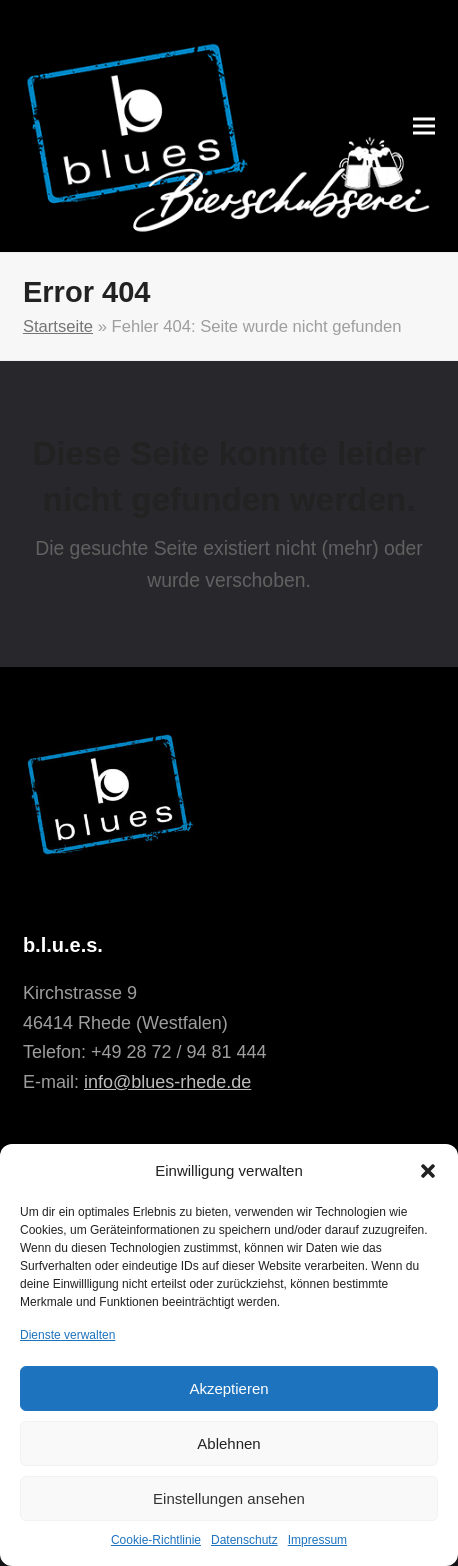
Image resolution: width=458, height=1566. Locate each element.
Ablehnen (228, 1443)
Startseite (58, 326)
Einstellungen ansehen (229, 1498)
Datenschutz (244, 1540)
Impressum (317, 1540)
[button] (428, 1171)
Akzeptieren (228, 1388)
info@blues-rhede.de (167, 1082)
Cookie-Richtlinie (156, 1540)
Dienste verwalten (67, 1335)
